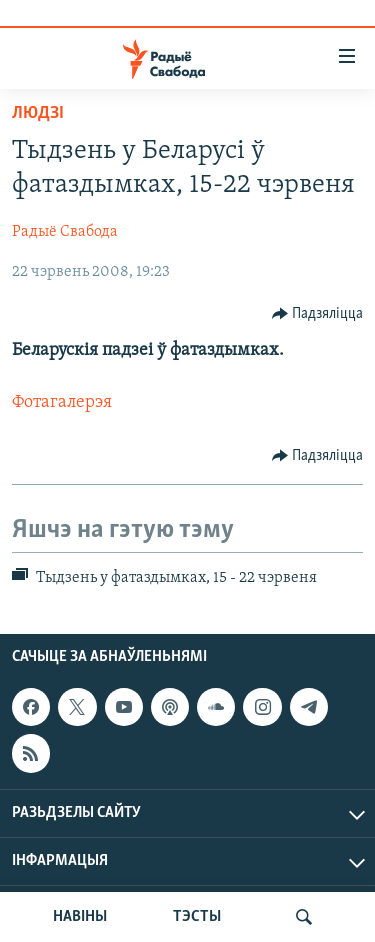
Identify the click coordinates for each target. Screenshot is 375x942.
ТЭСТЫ (197, 917)
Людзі (38, 113)
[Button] (318, 314)
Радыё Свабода (65, 232)
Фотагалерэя (62, 402)
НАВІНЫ (80, 917)
